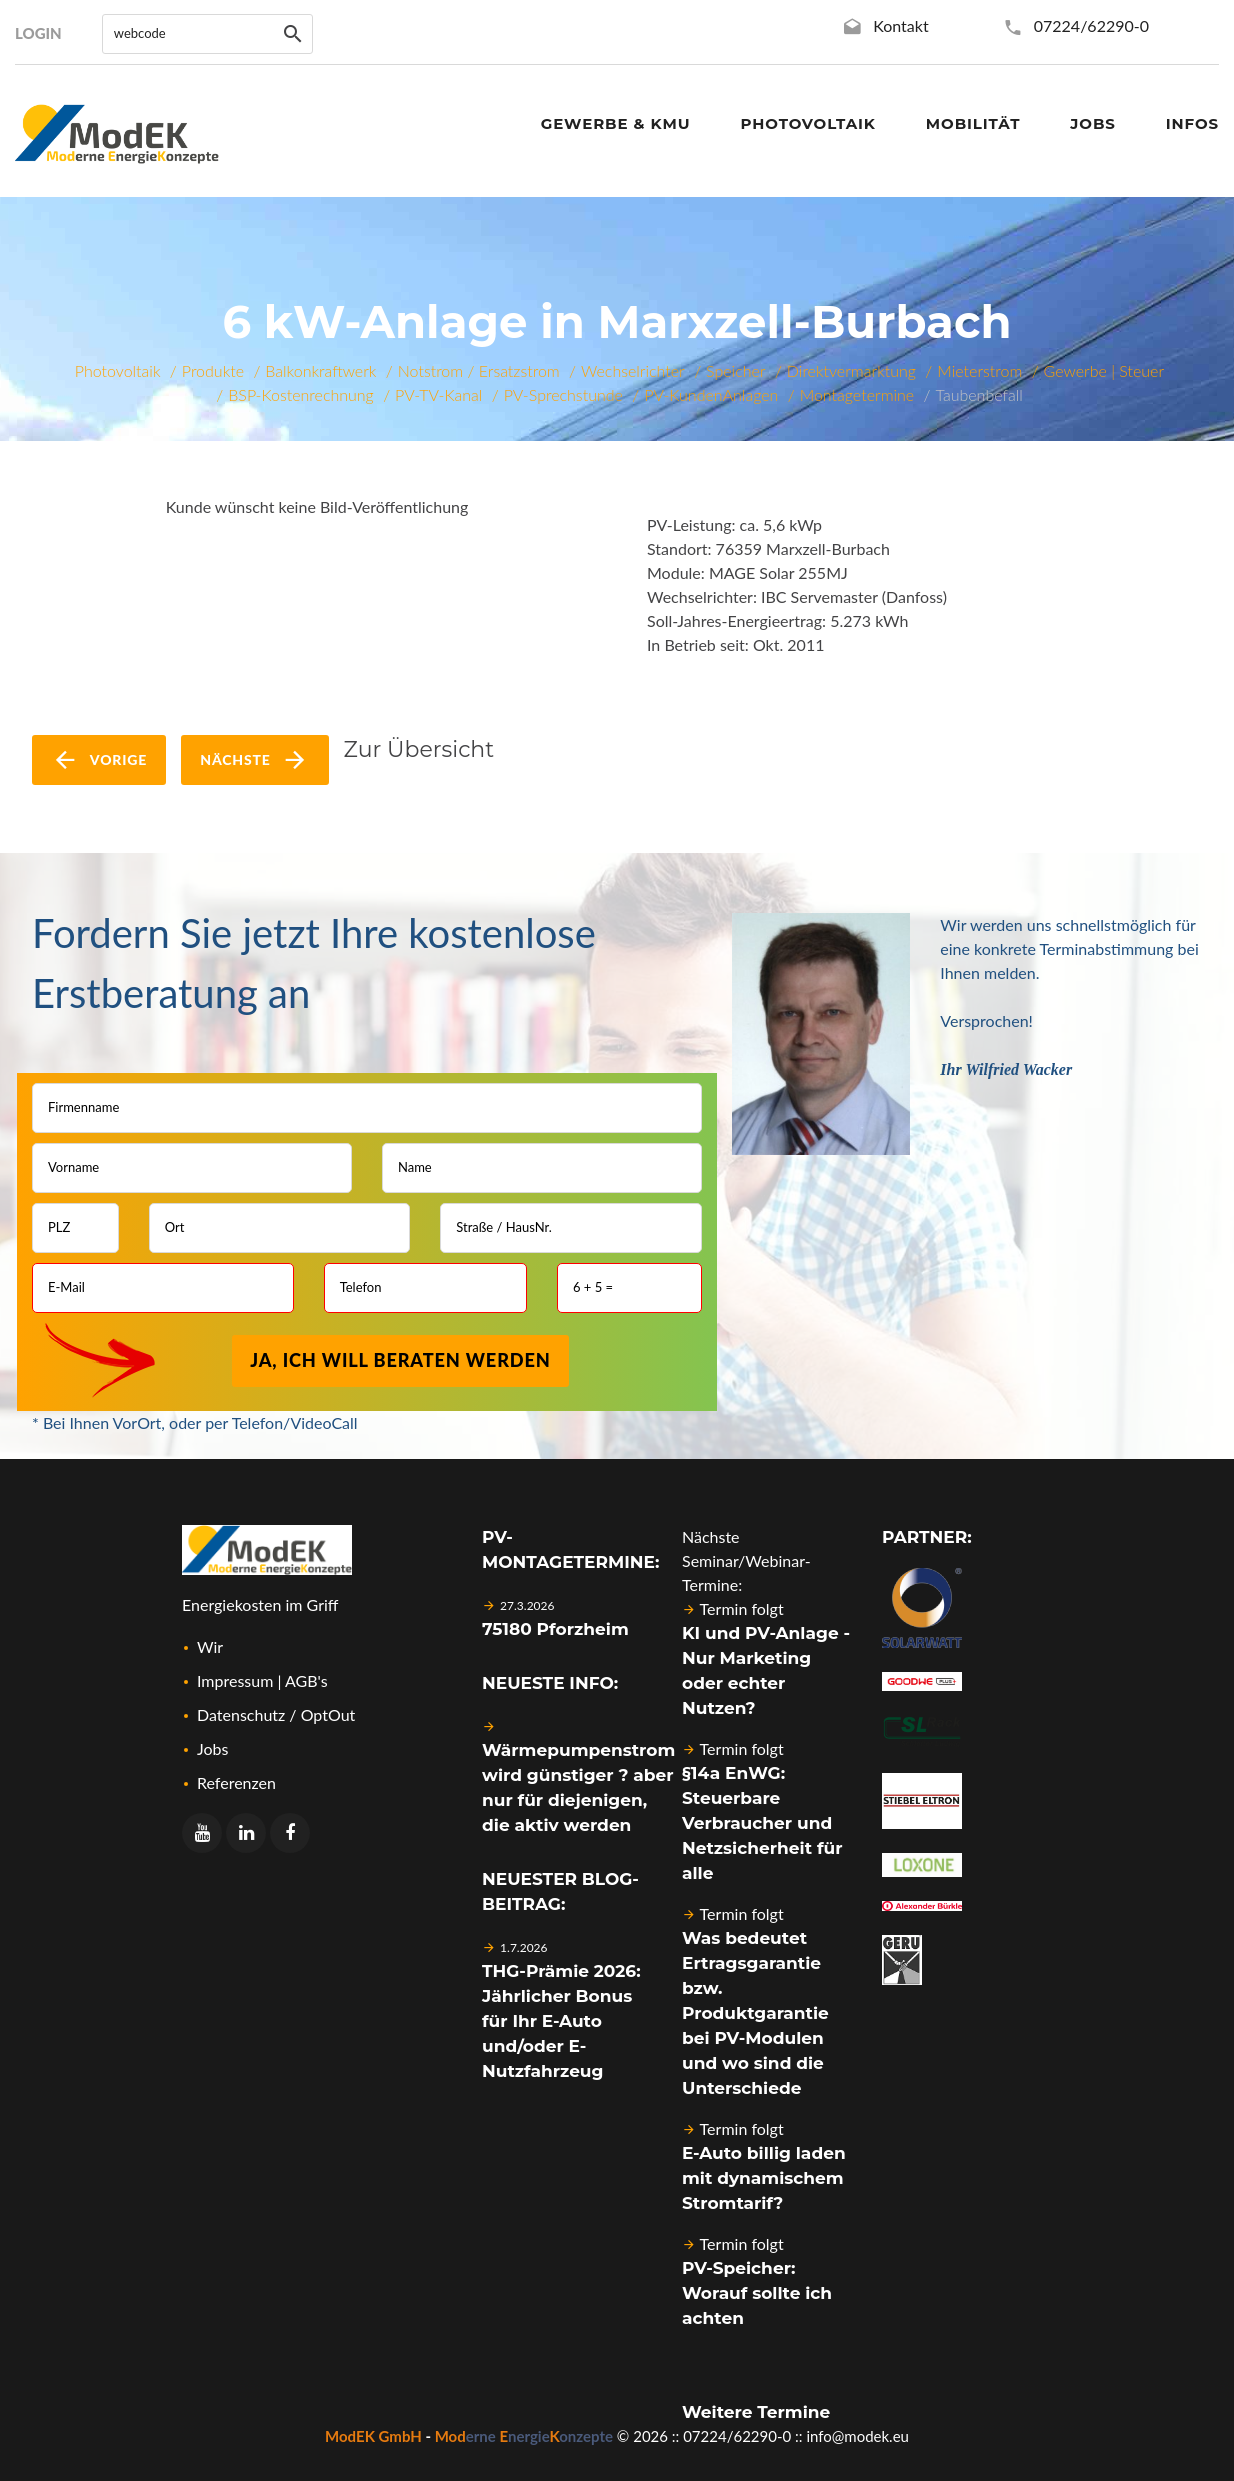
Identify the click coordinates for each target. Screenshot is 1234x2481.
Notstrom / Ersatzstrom (479, 370)
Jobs (212, 1748)
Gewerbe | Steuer (1104, 370)
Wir (210, 1646)
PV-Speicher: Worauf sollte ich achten (757, 2293)
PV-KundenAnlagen (711, 394)
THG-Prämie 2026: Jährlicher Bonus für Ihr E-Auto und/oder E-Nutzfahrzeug (561, 2021)
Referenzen (236, 1782)
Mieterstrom (979, 370)
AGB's (306, 1680)
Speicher (735, 370)
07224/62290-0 (1091, 25)
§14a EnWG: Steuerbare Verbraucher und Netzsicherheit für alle (762, 1823)
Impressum (235, 1680)
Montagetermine (857, 394)
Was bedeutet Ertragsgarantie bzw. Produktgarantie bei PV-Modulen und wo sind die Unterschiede (755, 2013)
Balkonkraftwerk (320, 370)
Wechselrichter (633, 370)
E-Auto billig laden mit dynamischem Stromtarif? (764, 2178)
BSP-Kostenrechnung (301, 394)
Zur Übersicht (419, 749)
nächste (254, 760)
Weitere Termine (756, 2412)
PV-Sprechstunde (563, 394)
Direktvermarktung (851, 370)
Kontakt (900, 25)
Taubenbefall (979, 394)
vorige (99, 760)
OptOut (328, 1714)
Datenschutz (241, 1714)
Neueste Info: (550, 1683)
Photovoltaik (118, 370)
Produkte (213, 370)
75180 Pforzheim (555, 1629)
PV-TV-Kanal (438, 394)
